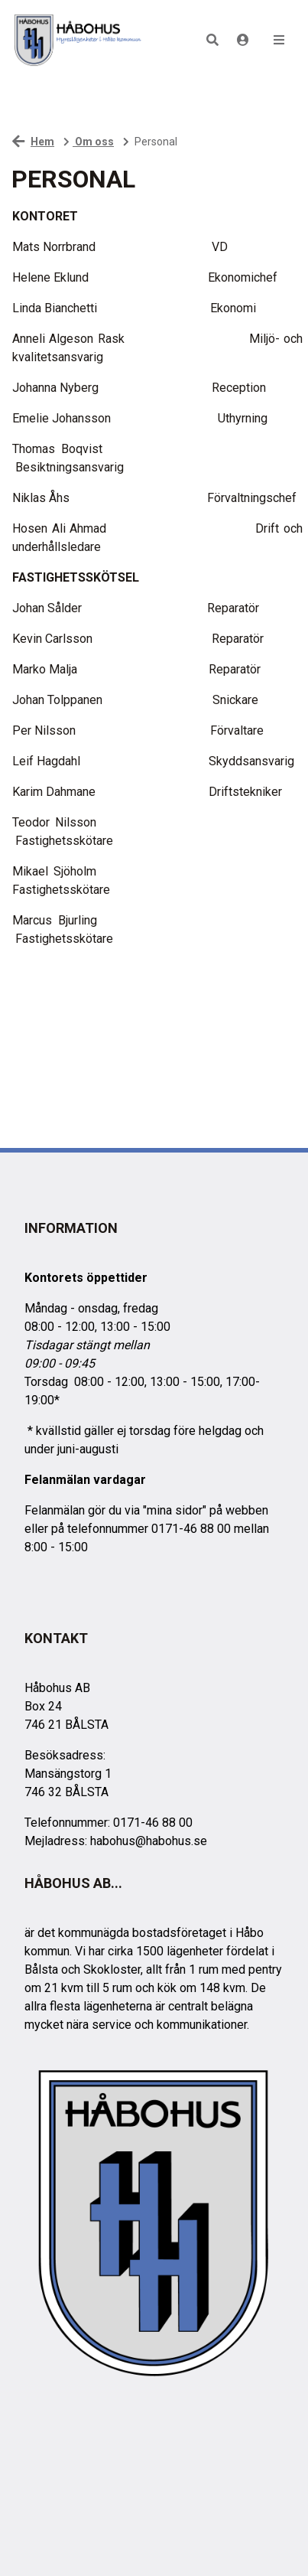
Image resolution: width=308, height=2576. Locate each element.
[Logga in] (243, 40)
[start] (77, 40)
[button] (212, 39)
